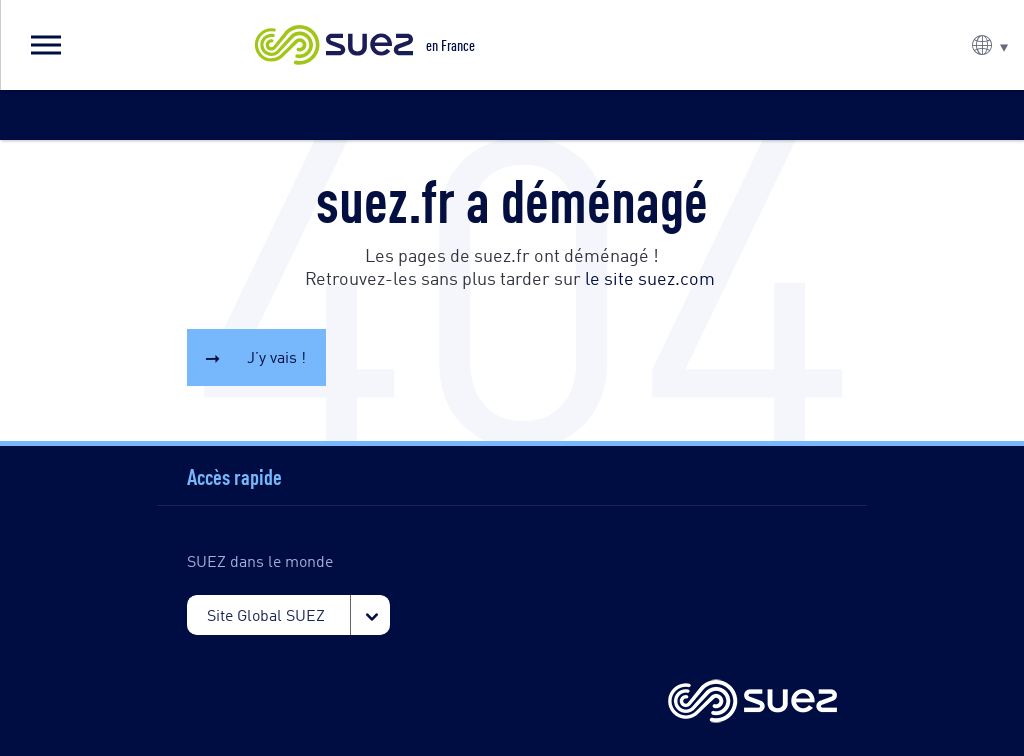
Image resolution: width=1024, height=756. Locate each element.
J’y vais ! (276, 356)
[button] (45, 45)
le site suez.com (650, 277)
